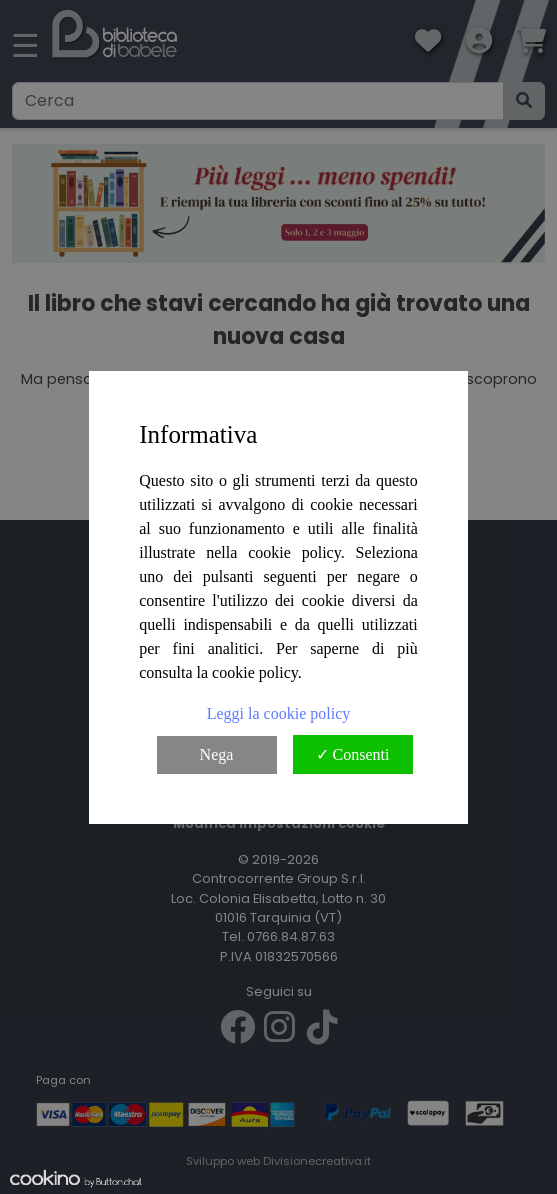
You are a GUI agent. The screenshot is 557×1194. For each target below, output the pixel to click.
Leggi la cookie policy (279, 713)
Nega (217, 754)
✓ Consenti (353, 754)
